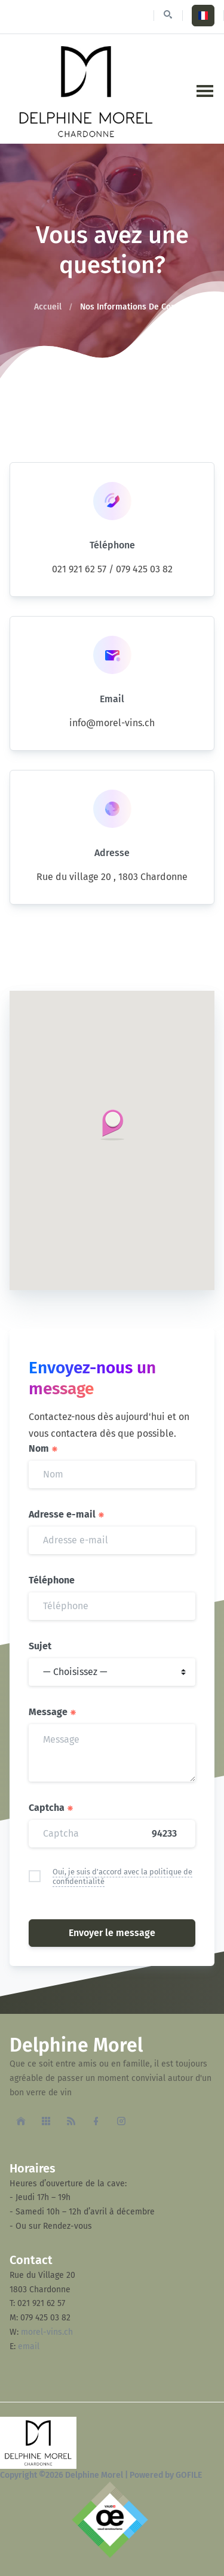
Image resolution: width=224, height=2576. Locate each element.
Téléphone (52, 1580)
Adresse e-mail (67, 1514)
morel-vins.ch (47, 2332)
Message (53, 1712)
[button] (112, 1124)
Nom (44, 1448)
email (28, 2346)
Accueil (48, 307)
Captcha (51, 1807)
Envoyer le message (112, 1932)
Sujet (40, 1646)
